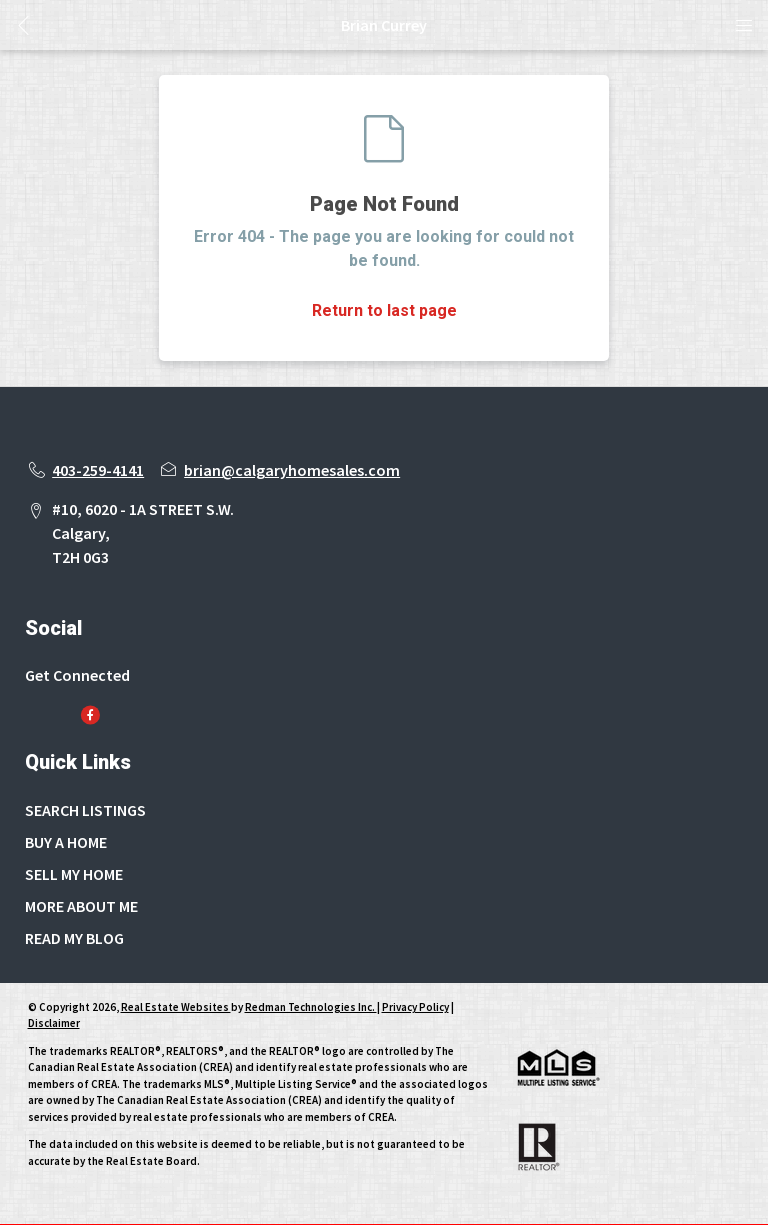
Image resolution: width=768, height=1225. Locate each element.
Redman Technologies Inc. (311, 1007)
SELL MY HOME (74, 874)
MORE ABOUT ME (81, 906)
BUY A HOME (66, 842)
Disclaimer (54, 1023)
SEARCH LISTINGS (85, 810)
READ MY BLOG (74, 938)
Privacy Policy (415, 1007)
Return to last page (384, 310)
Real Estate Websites (176, 1007)
